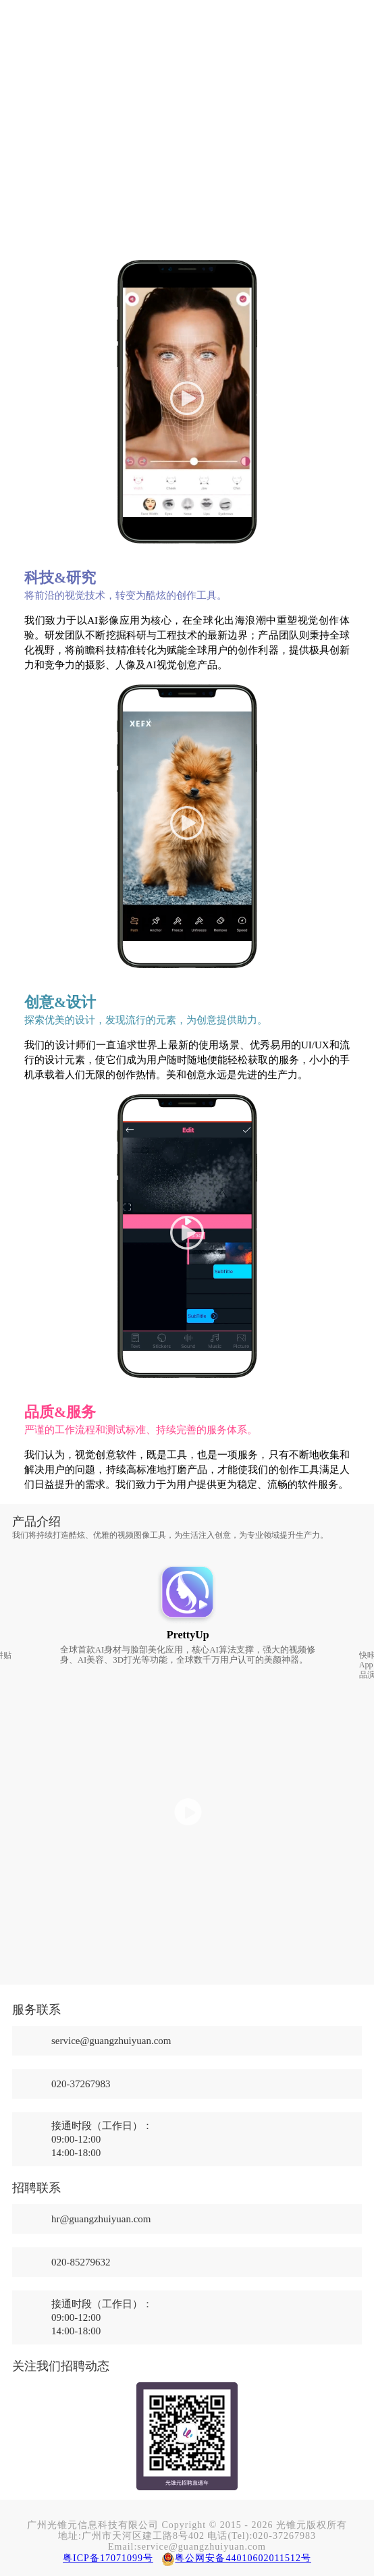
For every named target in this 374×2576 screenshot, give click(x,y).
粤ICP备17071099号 (108, 2558)
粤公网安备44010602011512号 (243, 2558)
